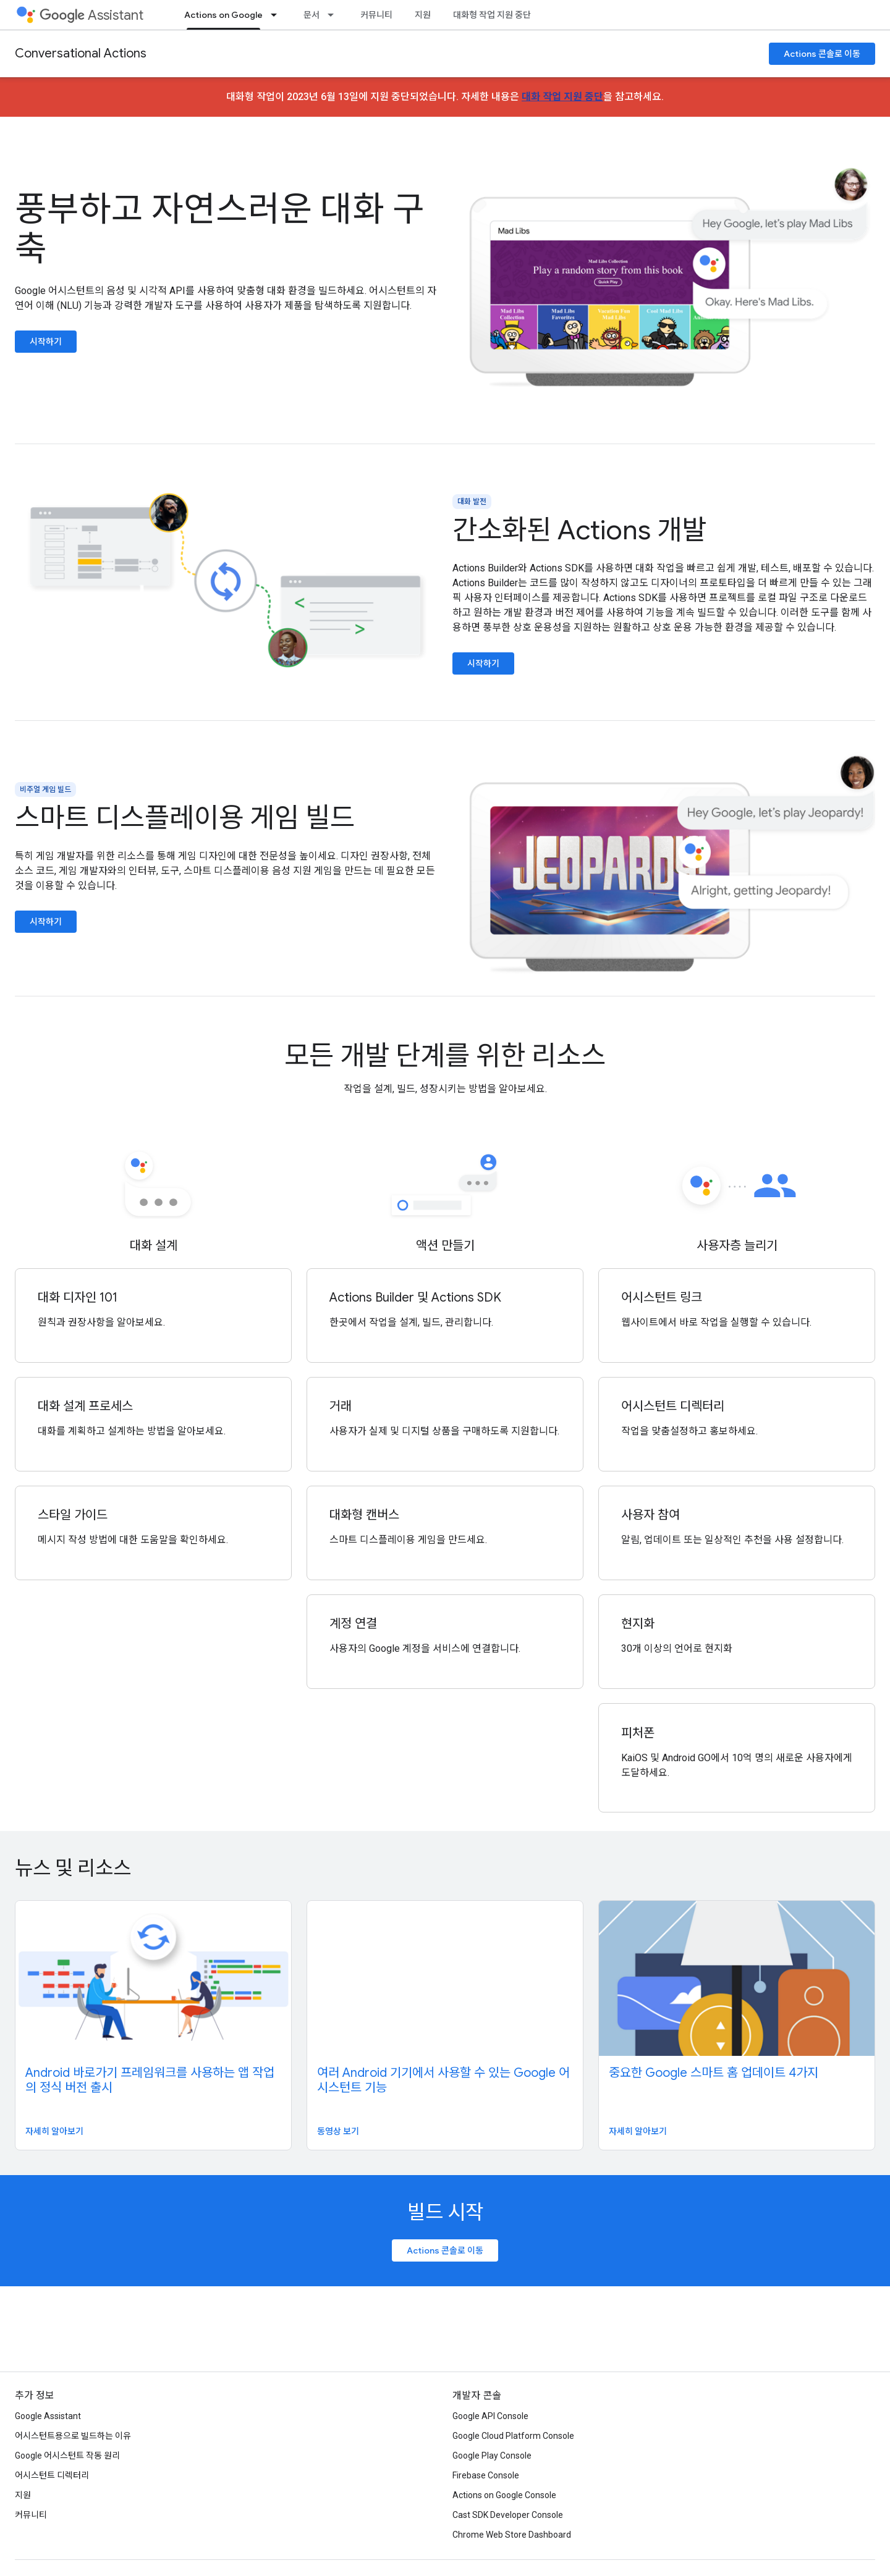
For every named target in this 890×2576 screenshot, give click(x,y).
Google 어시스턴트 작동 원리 (67, 2455)
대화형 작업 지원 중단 (492, 14)
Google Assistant (48, 2416)
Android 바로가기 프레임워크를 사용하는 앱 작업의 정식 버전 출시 (149, 2080)
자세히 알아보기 (54, 2131)
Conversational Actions (80, 53)
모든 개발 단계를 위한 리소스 (445, 1056)
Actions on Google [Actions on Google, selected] (223, 14)
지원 (423, 14)
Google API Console (490, 2416)
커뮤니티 (376, 14)
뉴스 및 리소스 (73, 1868)
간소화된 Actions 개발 (579, 530)
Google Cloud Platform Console (513, 2436)
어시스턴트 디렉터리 (52, 2475)
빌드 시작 (445, 2212)
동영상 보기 (338, 2131)
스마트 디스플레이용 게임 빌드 (185, 818)
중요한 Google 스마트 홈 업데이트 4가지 (713, 2073)
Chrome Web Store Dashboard (511, 2535)
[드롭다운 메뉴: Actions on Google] (277, 15)
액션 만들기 (445, 1246)
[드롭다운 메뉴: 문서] (334, 15)
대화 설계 (153, 1246)
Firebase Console (485, 2475)
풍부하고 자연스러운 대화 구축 (220, 229)
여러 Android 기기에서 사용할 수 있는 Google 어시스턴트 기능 (443, 2080)
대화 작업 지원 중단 (562, 97)
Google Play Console (492, 2455)
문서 (311, 14)
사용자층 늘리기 (737, 1246)
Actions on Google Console (504, 2495)
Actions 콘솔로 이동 (822, 53)
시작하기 (46, 341)
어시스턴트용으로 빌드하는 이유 (73, 2436)
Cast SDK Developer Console (507, 2515)
